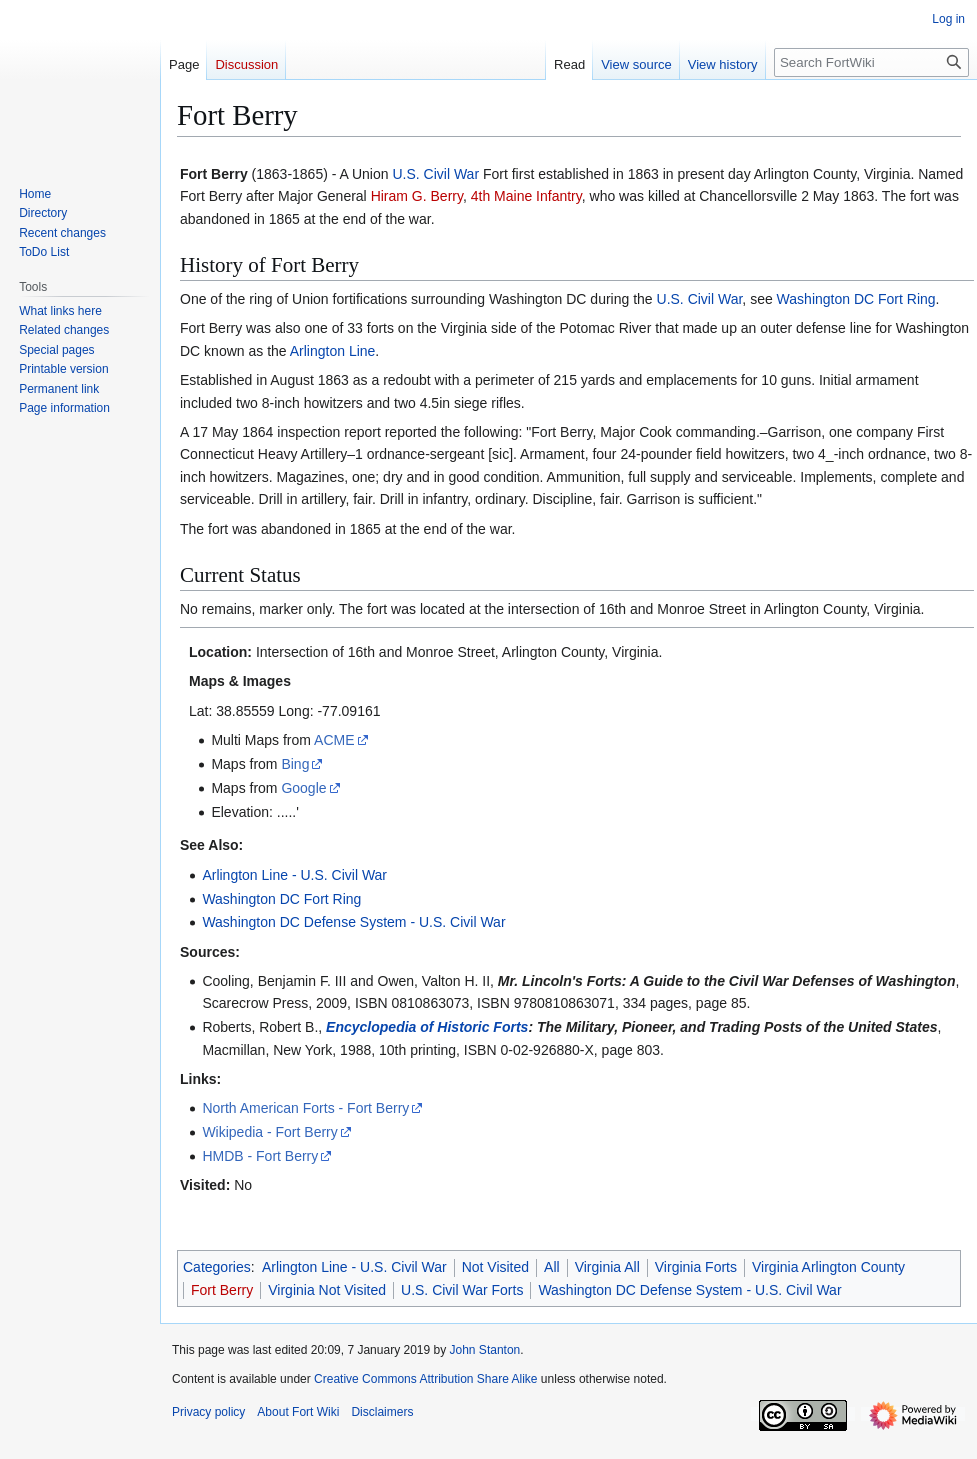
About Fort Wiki (298, 1412)
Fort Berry (222, 1290)
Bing (295, 764)
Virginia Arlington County (828, 1267)
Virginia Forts (696, 1267)
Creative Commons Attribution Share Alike (425, 1379)
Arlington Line (333, 351)
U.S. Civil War (435, 174)
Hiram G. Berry (417, 196)
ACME (334, 740)
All (552, 1267)
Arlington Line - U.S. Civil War (294, 875)
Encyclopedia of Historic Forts (427, 1027)
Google (303, 788)
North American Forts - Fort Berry (305, 1108)
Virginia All (607, 1267)
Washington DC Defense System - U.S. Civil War (353, 922)
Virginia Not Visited (327, 1290)
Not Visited (495, 1267)
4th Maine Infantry (526, 196)
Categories (217, 1267)
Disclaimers (382, 1412)
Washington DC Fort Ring (856, 299)
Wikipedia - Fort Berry (269, 1132)
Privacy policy (208, 1412)
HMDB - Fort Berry (260, 1156)
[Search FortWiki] (871, 62)
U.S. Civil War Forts (462, 1290)
